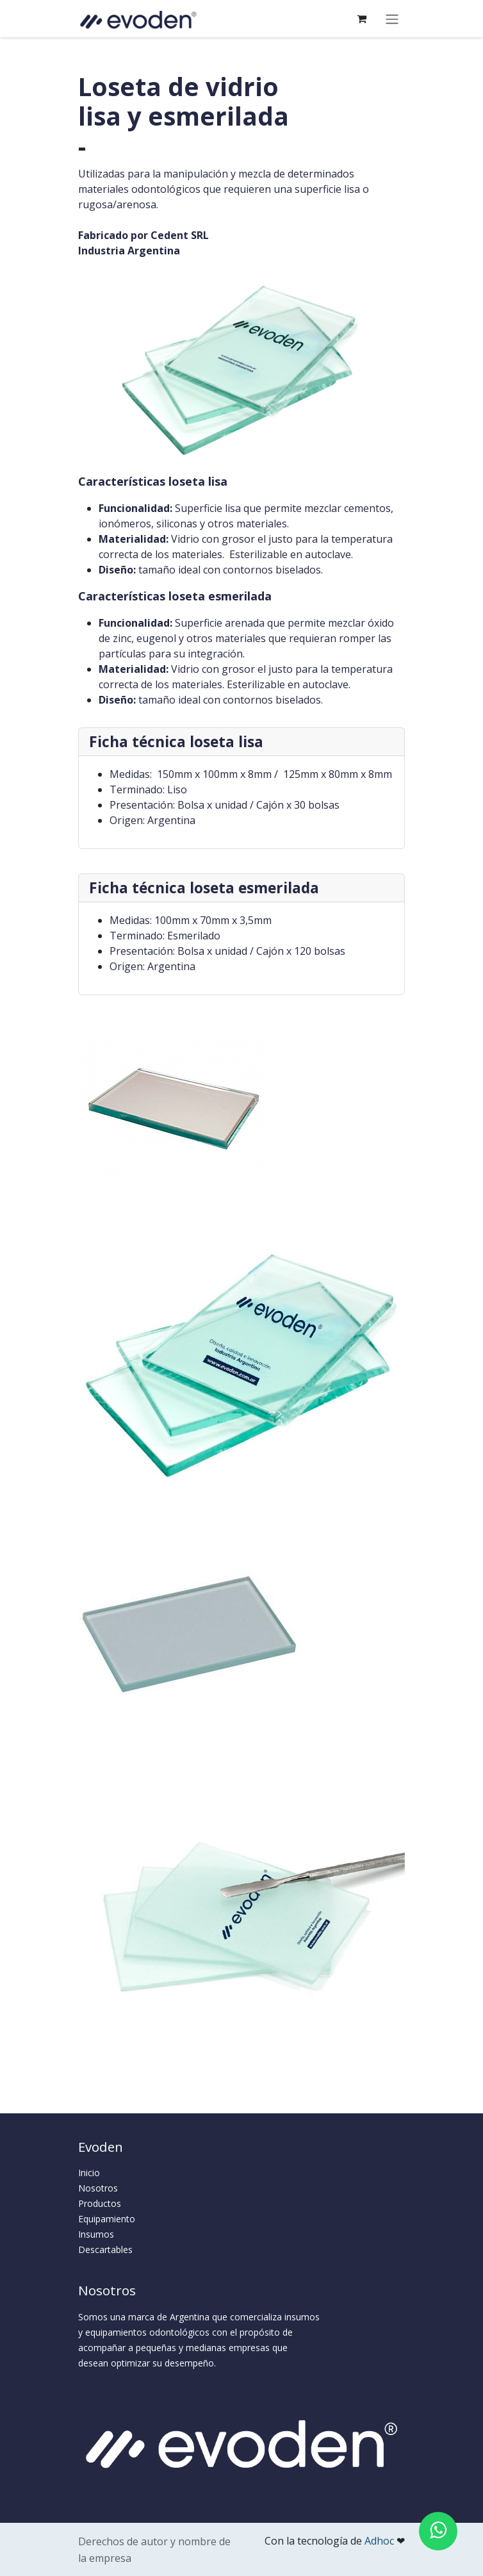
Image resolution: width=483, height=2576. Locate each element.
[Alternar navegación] (392, 18)
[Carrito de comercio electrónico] (361, 18)
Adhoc (380, 2541)
